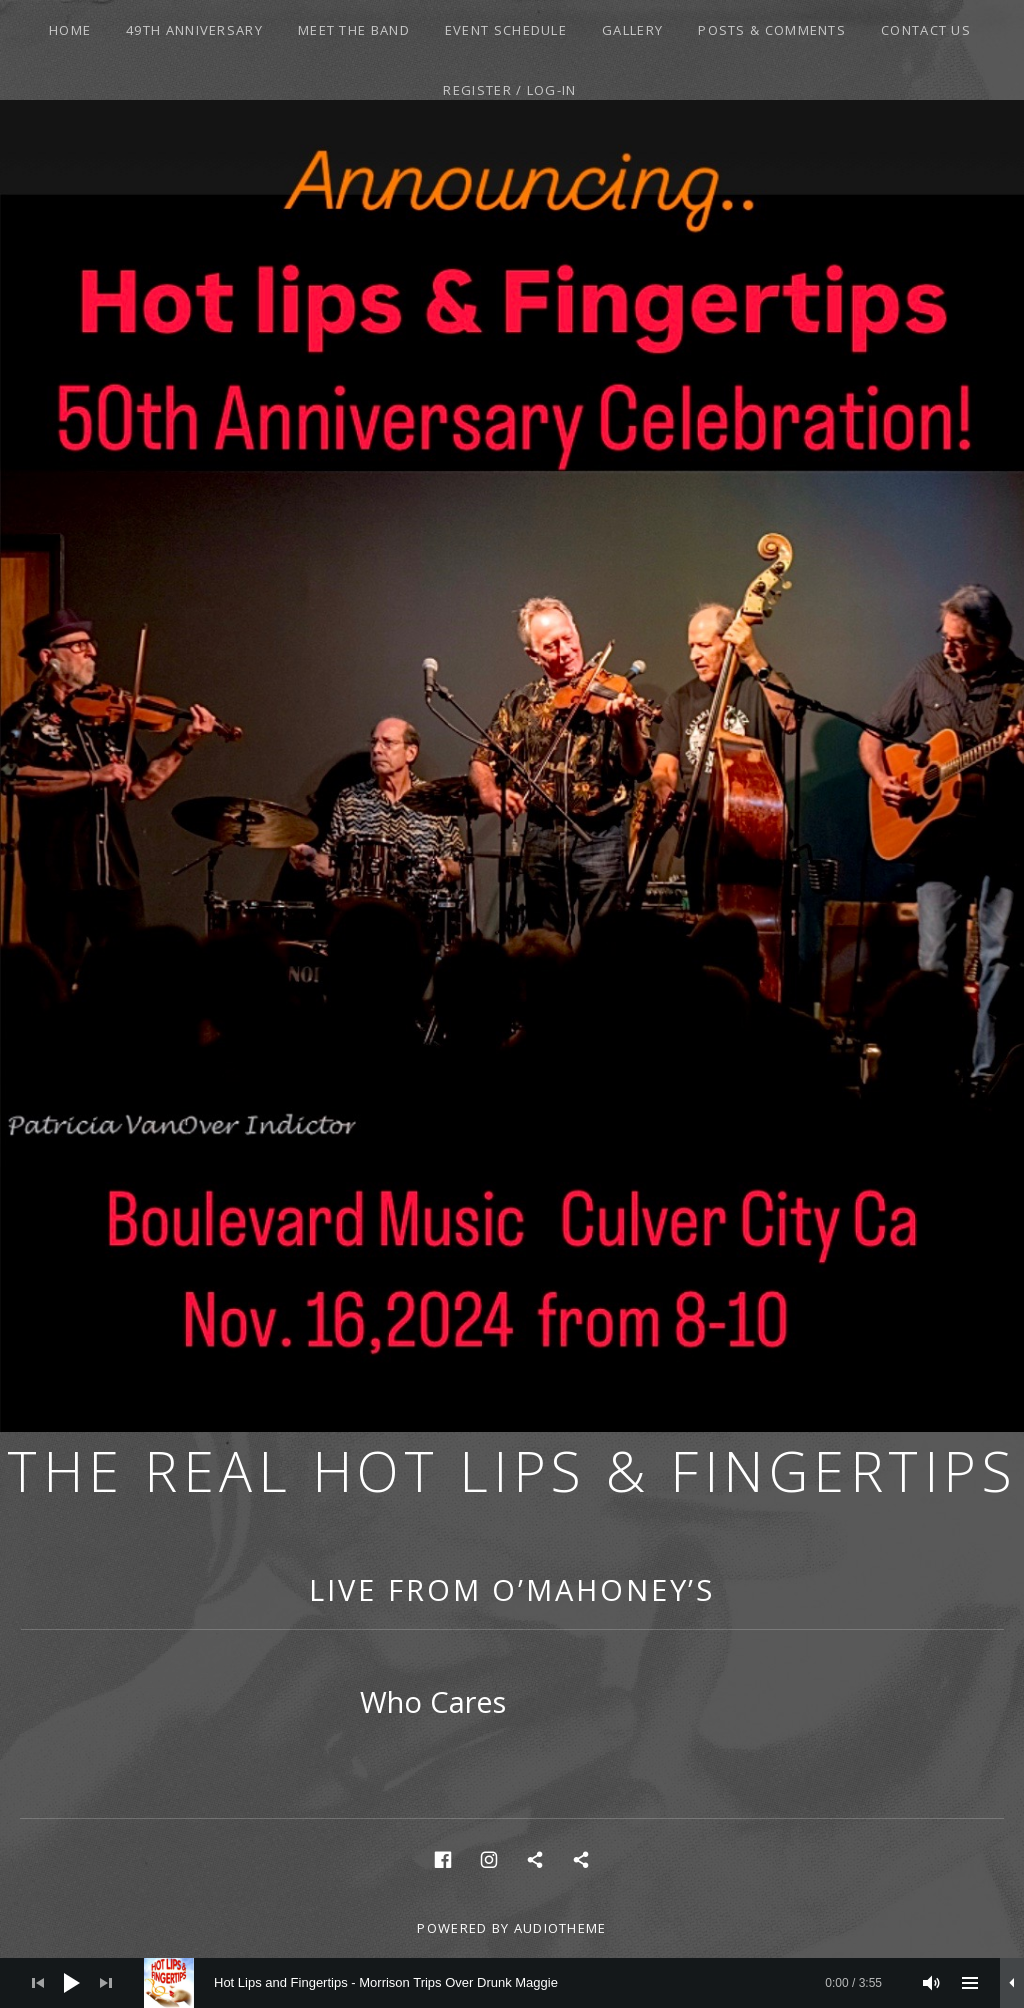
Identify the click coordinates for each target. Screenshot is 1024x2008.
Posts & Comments (772, 30)
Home (70, 30)
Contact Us (926, 30)
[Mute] (932, 1983)
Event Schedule (506, 30)
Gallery (632, 30)
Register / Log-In (509, 90)
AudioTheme (560, 1928)
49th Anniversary (194, 30)
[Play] (72, 1983)
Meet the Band (354, 30)
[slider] (523, 1983)
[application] (512, 1983)
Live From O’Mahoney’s (512, 1589)
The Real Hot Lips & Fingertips (512, 1470)
